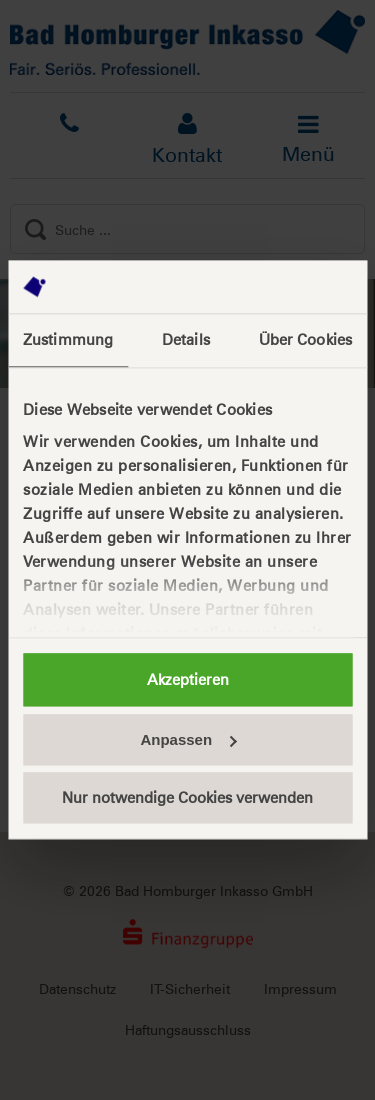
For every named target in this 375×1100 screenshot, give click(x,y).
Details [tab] (186, 339)
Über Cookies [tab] (305, 339)
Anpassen (188, 739)
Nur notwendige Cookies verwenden (187, 797)
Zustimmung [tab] (68, 339)
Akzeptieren (188, 679)
